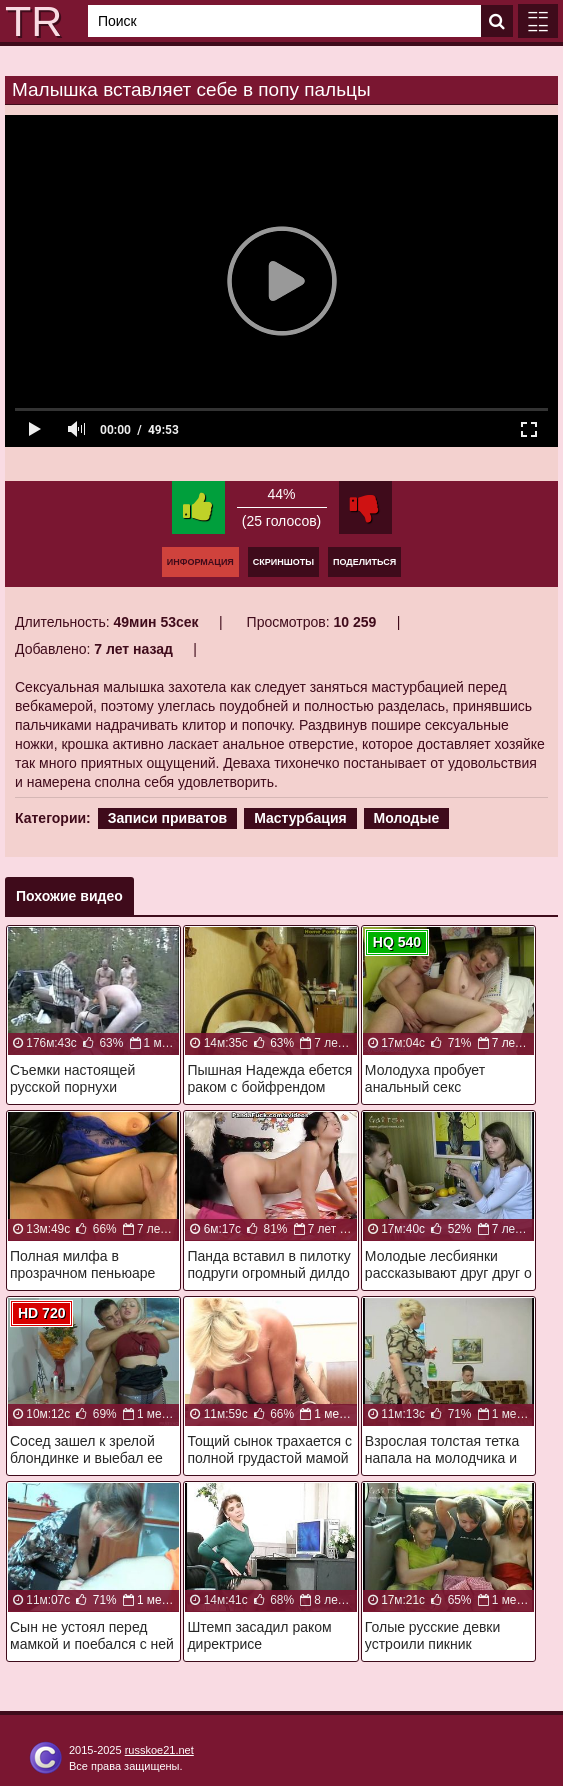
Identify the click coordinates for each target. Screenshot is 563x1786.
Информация (200, 562)
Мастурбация (300, 818)
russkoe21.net (159, 1750)
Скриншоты (283, 562)
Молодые (407, 818)
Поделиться (364, 562)
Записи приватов (168, 818)
